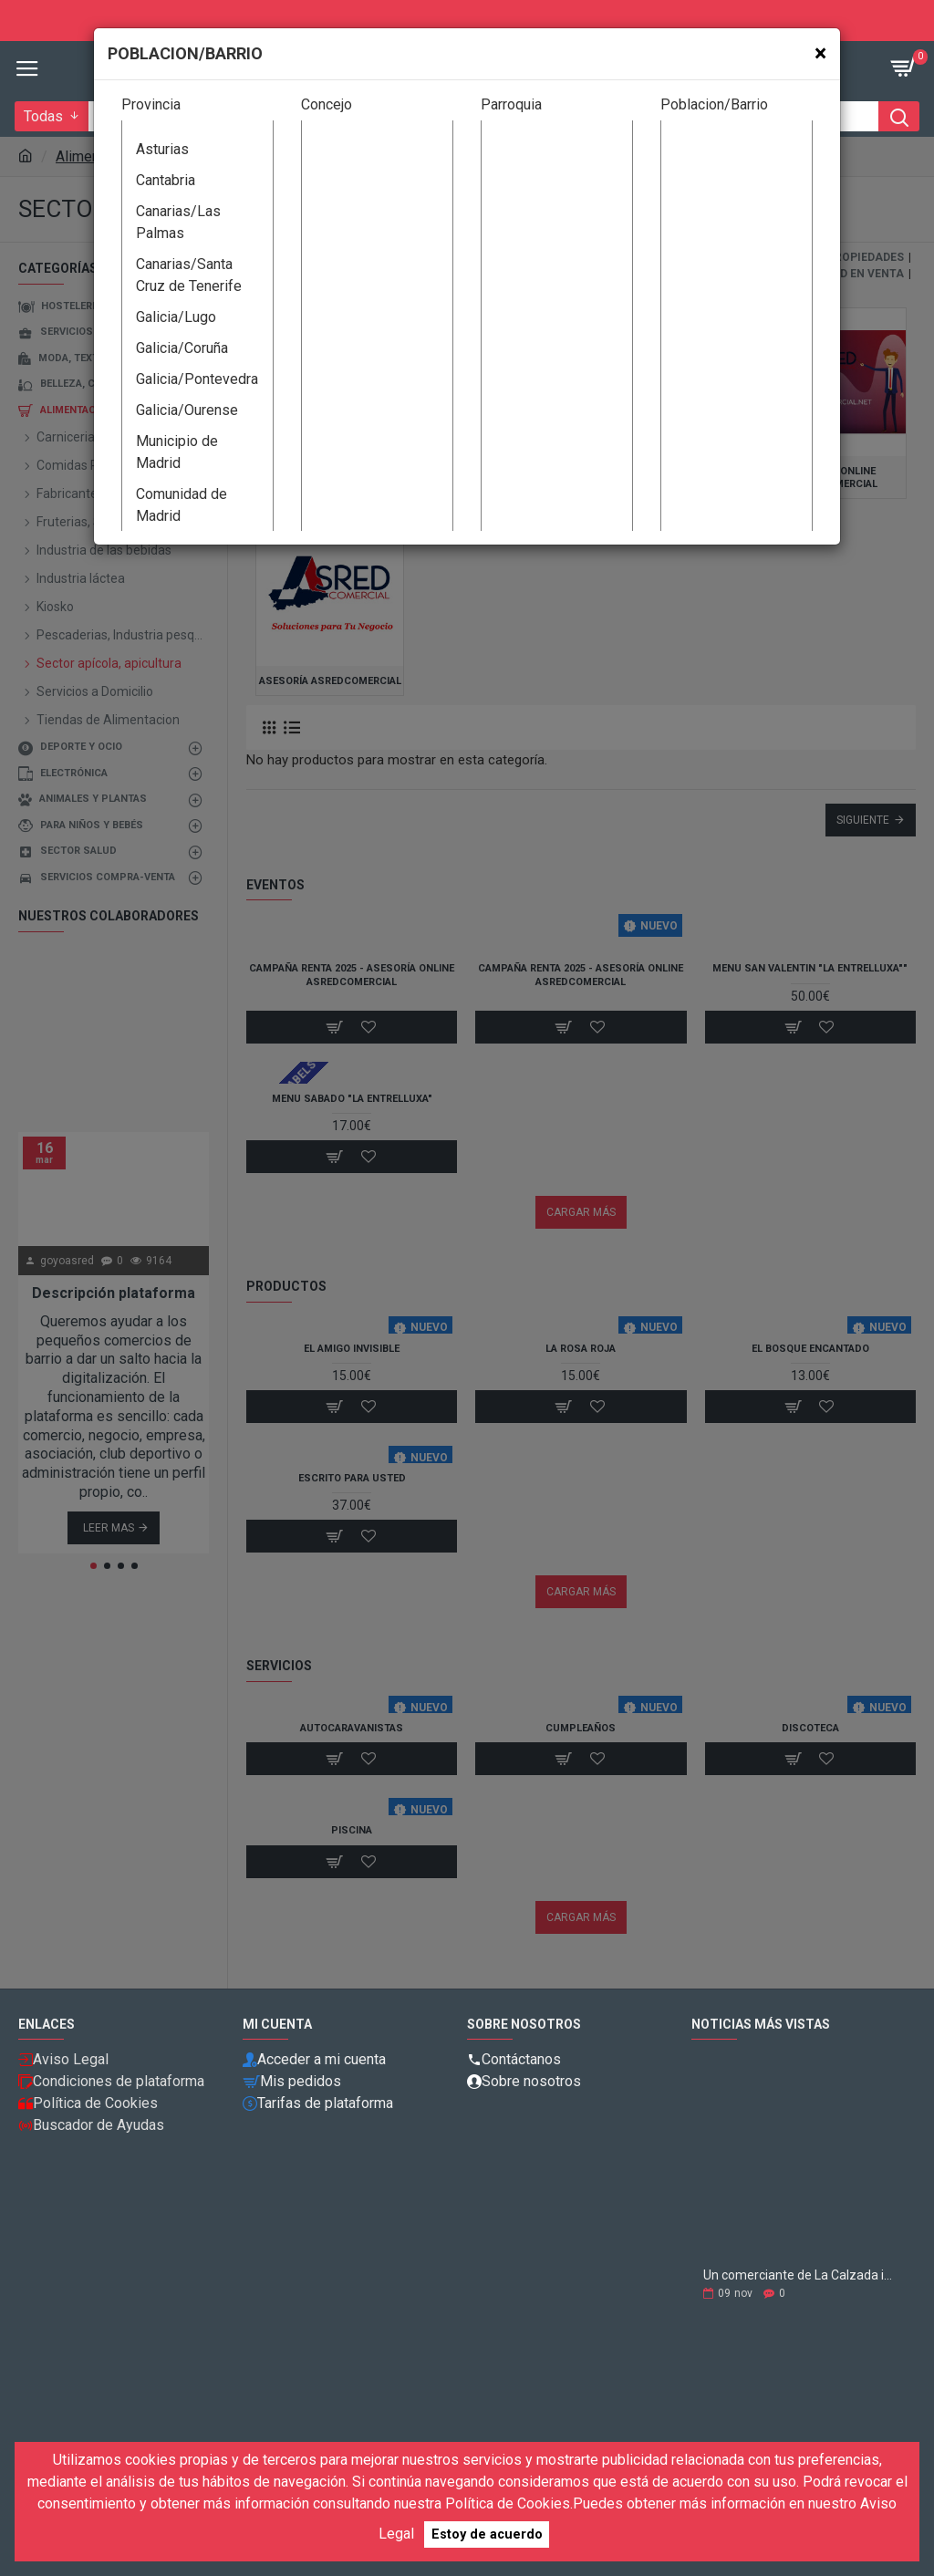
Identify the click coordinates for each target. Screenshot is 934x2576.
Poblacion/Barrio (714, 104)
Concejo (326, 104)
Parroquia (511, 104)
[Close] (820, 53)
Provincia (151, 104)
